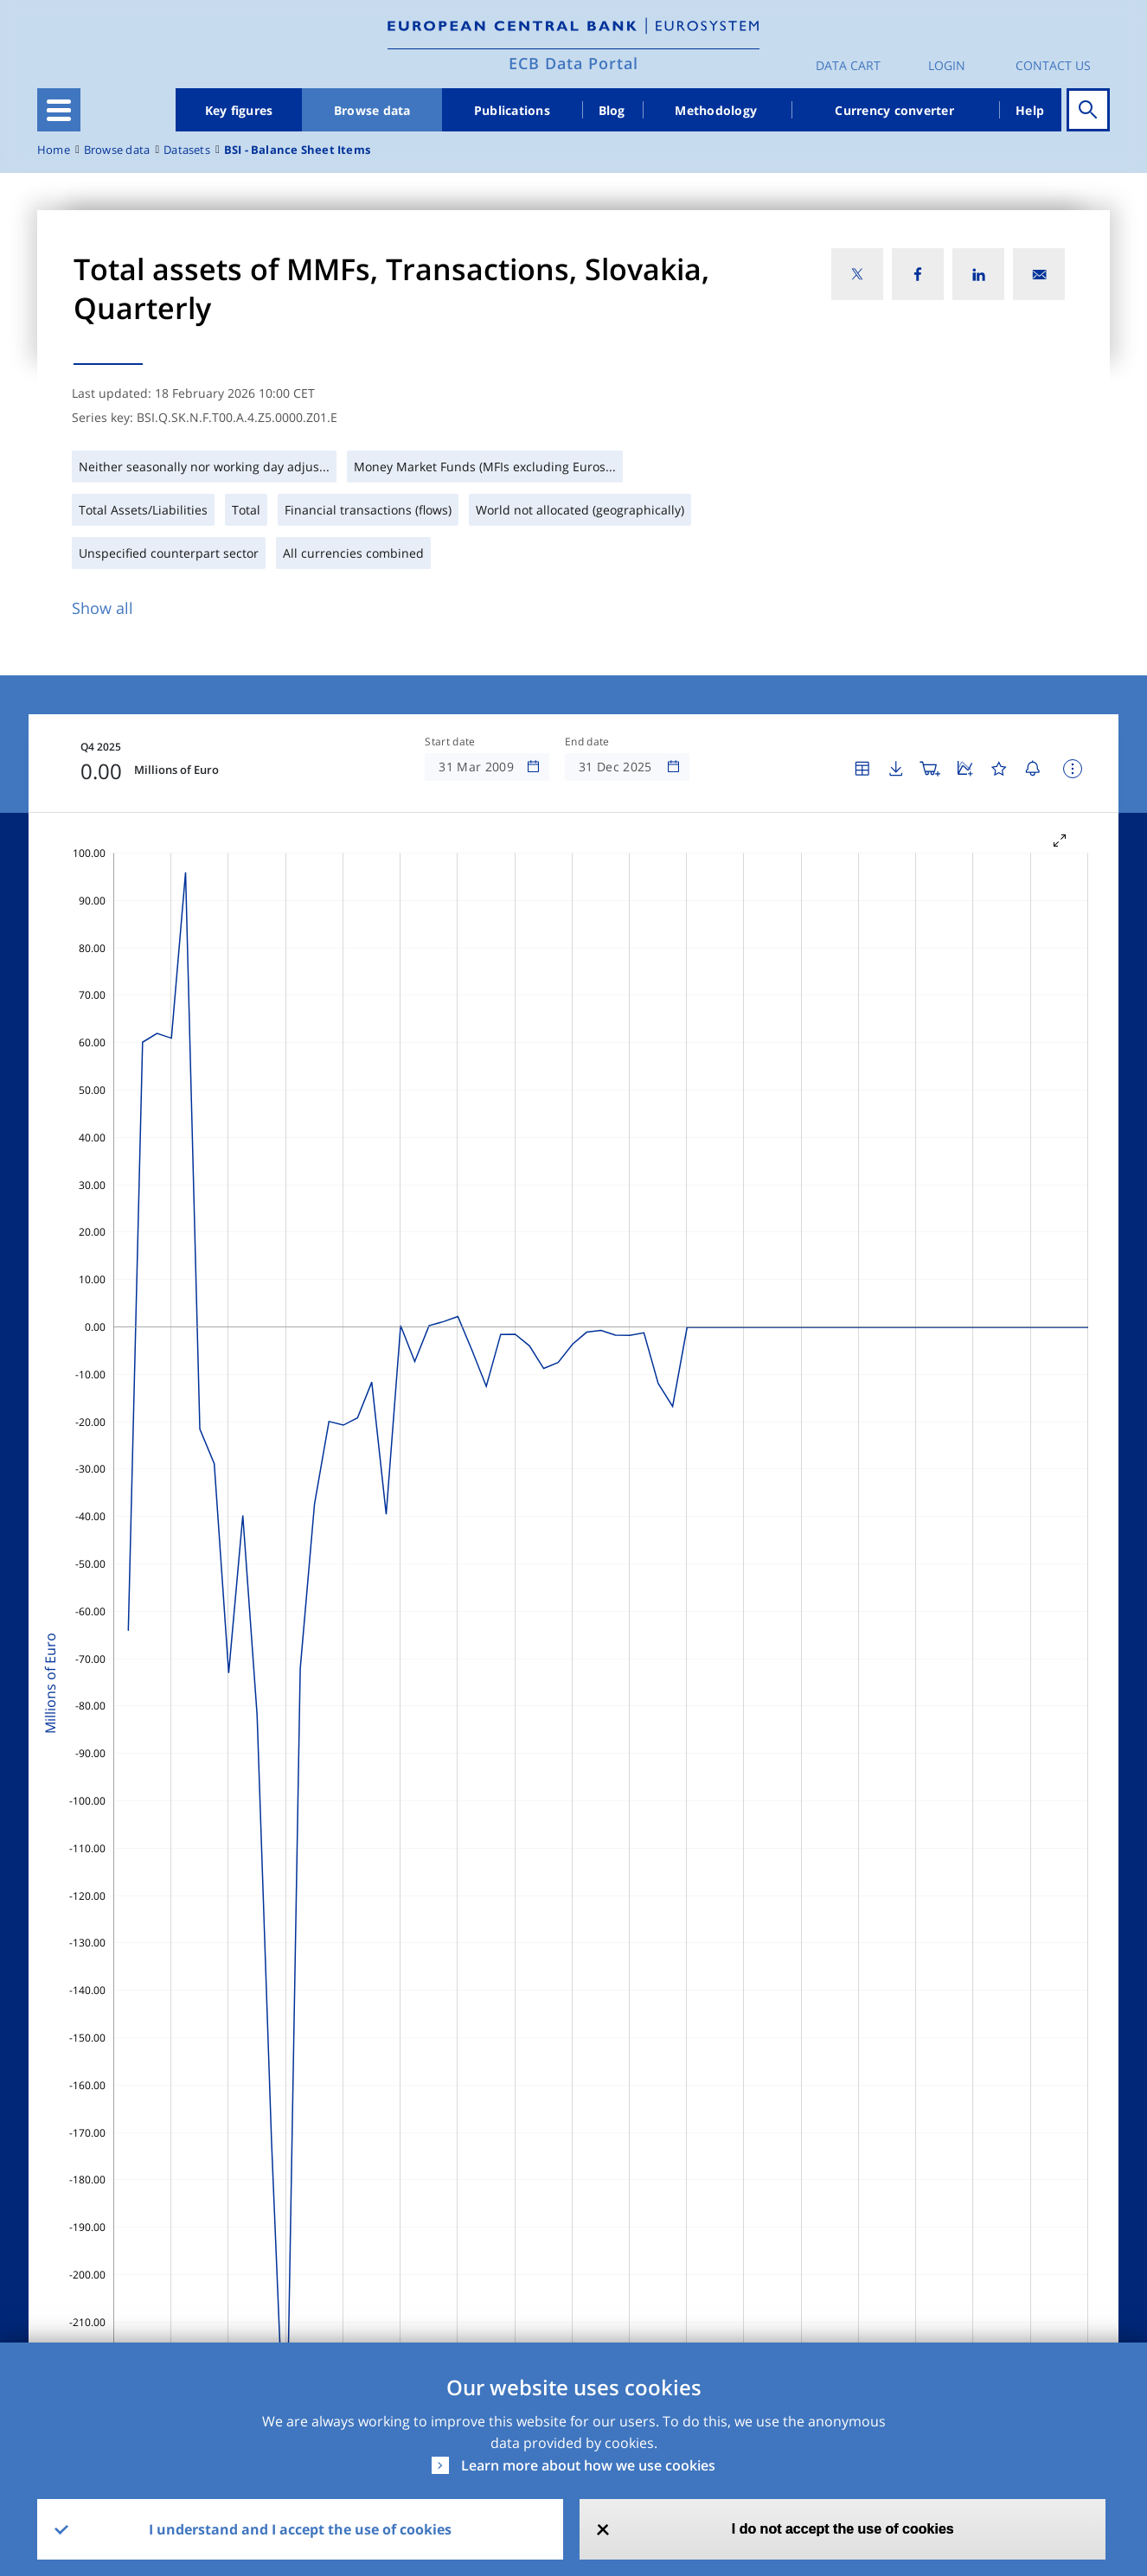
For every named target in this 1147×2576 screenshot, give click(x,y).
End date (587, 742)
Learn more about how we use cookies (588, 2465)
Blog (612, 110)
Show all (102, 608)
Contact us (1053, 65)
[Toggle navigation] (58, 109)
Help (1030, 110)
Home (53, 150)
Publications (512, 110)
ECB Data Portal (573, 63)
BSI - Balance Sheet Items (297, 150)
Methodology (716, 110)
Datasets (186, 150)
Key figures (239, 110)
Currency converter (894, 110)
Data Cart (848, 65)
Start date (450, 742)
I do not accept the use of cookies (843, 2529)
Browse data (372, 110)
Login (946, 65)
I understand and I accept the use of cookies (300, 2529)
